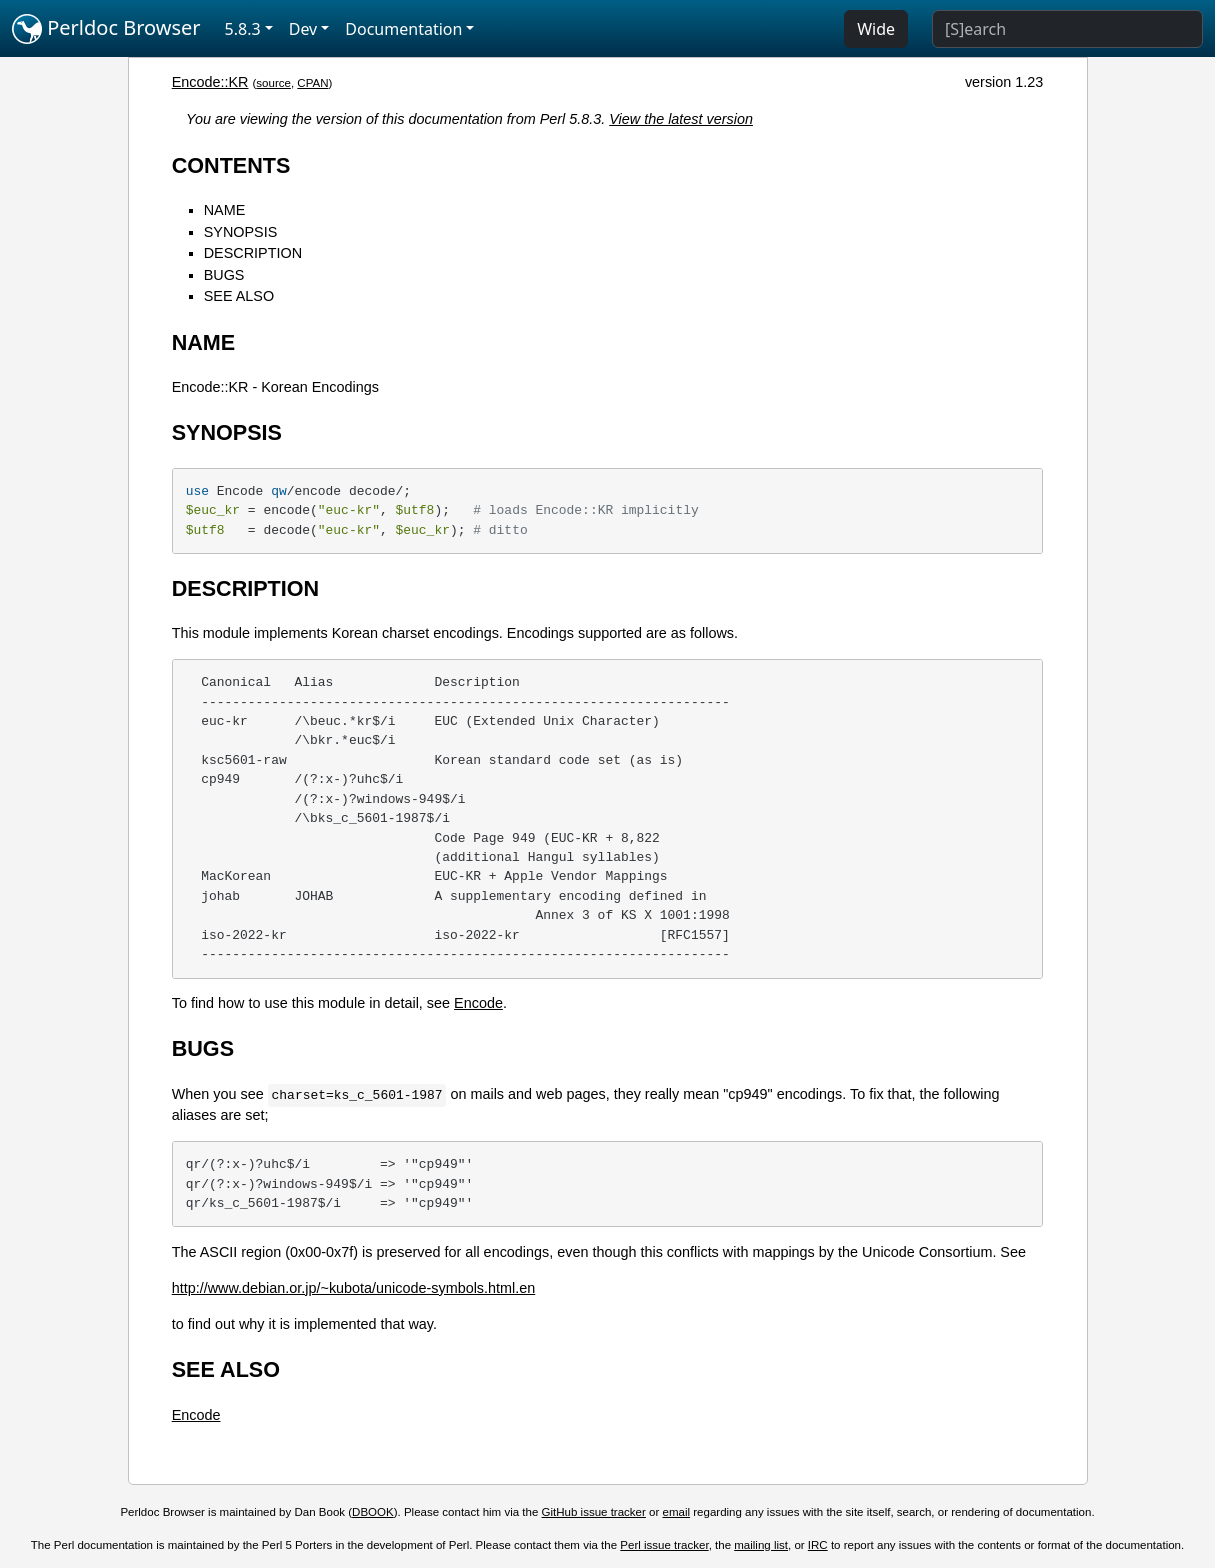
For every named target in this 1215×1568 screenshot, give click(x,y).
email (677, 1512)
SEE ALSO (239, 296)
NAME (225, 210)
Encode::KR (210, 82)
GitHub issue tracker (594, 1512)
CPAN (312, 83)
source (273, 83)
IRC (818, 1545)
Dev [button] (303, 29)
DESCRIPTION (253, 253)
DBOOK (373, 1512)
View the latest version (681, 119)
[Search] (1067, 29)
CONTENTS (231, 165)
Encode (478, 1003)
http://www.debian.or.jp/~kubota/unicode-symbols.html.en (354, 1288)
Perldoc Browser (106, 29)
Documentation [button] (403, 29)
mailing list (761, 1545)
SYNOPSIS (241, 232)
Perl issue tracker (664, 1545)
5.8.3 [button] (243, 29)
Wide (876, 29)
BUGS (224, 275)
